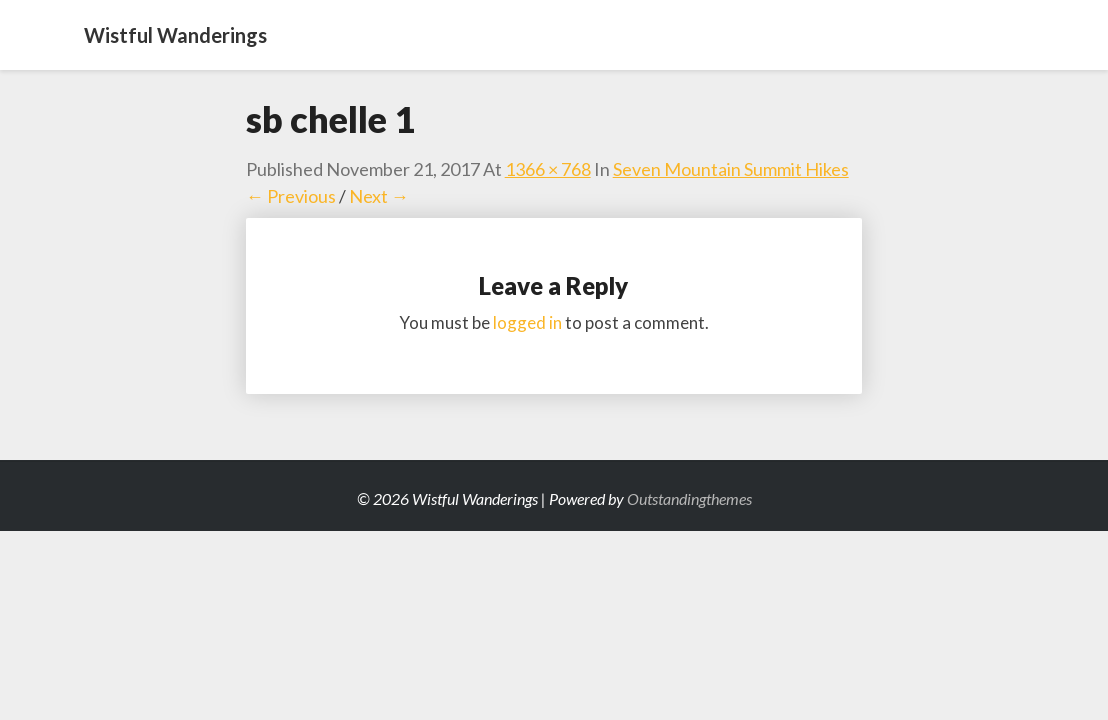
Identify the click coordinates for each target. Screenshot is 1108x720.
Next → (379, 196)
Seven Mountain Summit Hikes (731, 169)
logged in (527, 322)
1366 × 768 (548, 169)
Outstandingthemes (689, 498)
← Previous (291, 196)
